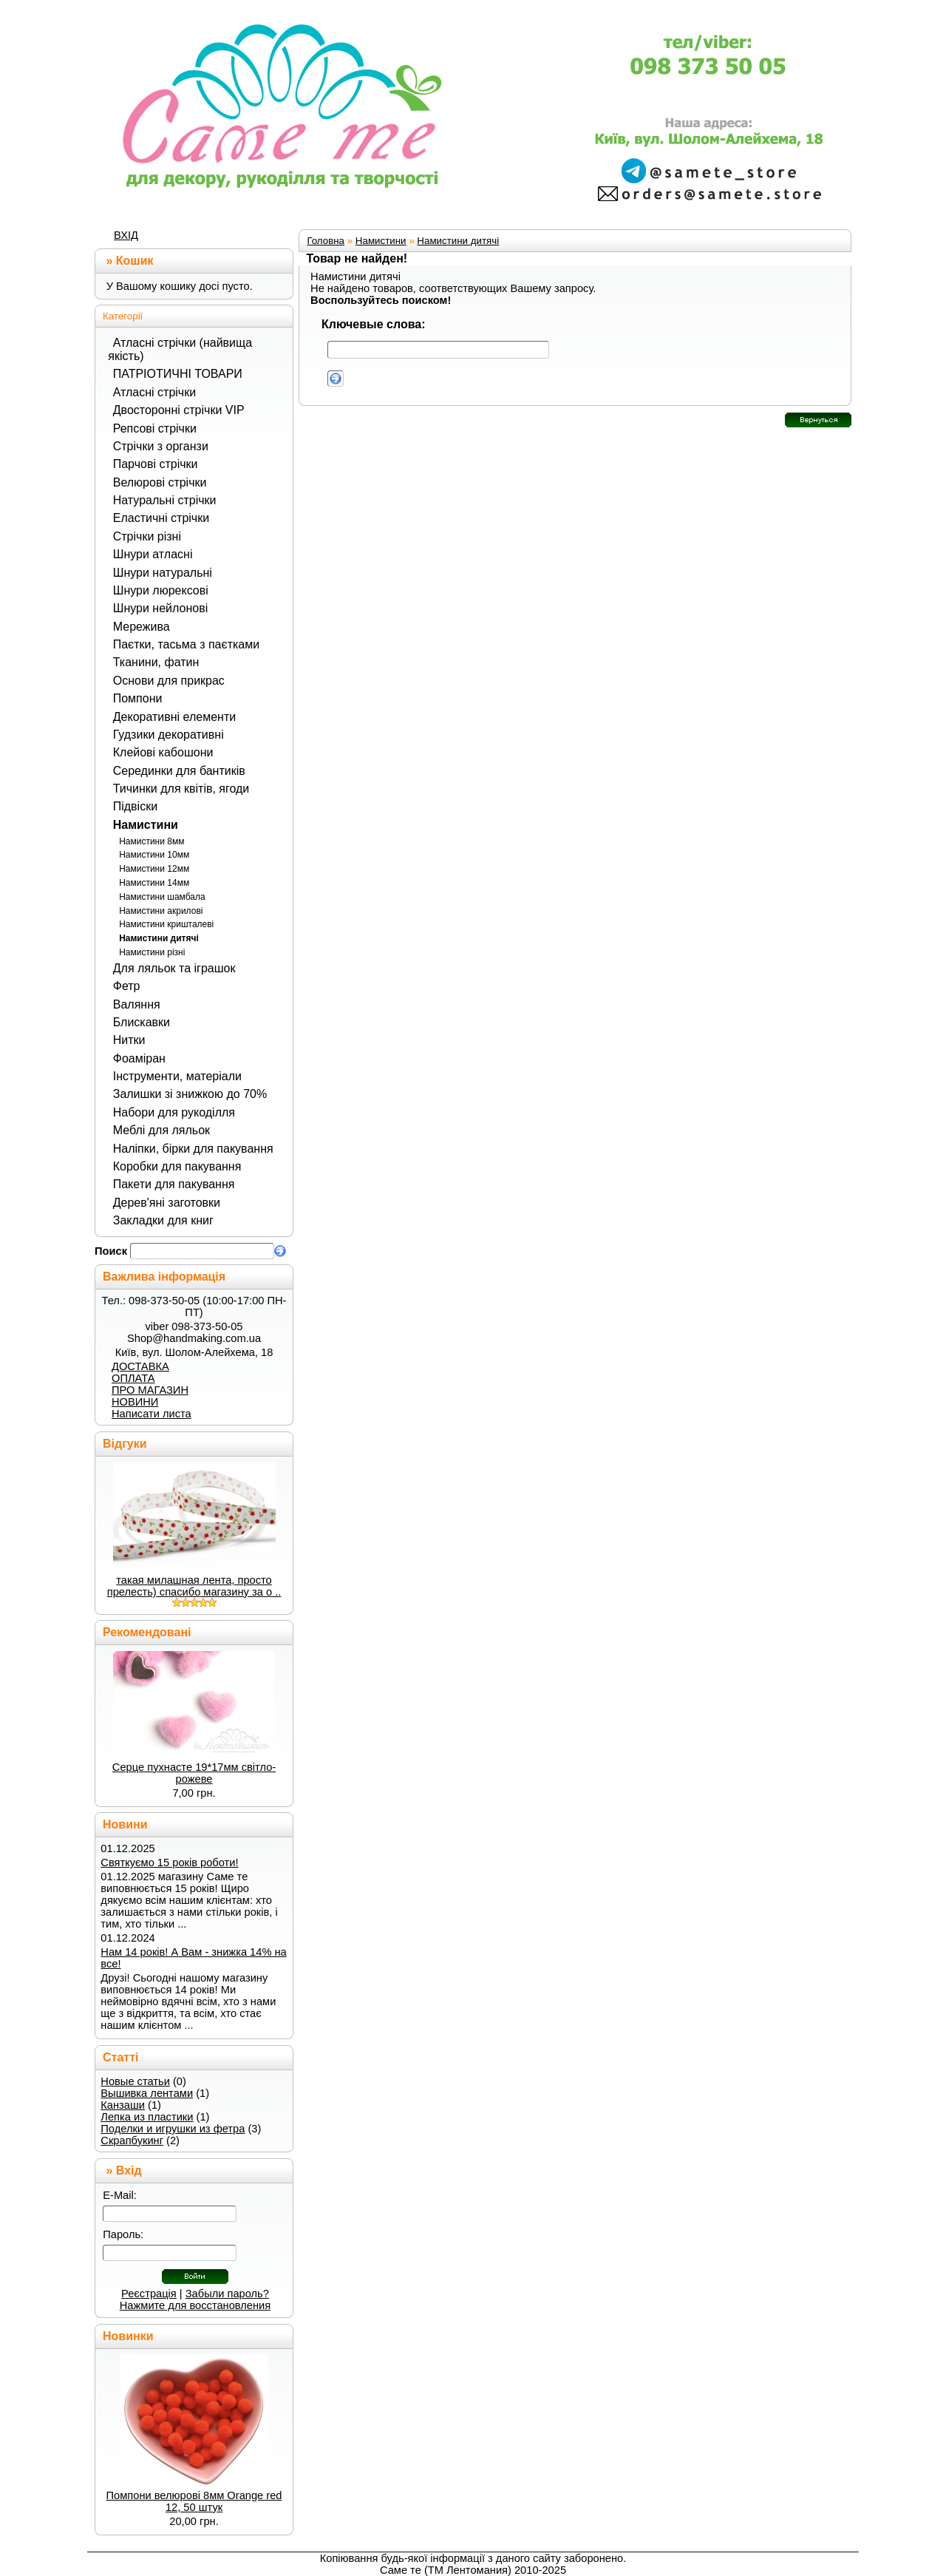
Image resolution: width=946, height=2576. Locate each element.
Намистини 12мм (154, 869)
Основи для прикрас (169, 680)
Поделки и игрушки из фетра (173, 2129)
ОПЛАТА (133, 1378)
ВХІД (126, 235)
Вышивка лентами (147, 2093)
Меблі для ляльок (161, 1130)
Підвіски (135, 806)
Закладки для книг (163, 1220)
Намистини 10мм (154, 855)
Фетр (126, 986)
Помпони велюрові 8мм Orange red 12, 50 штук (194, 2501)
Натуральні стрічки (165, 500)
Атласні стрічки (154, 392)
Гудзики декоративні (168, 734)
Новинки (128, 2336)
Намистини (145, 824)
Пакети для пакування (174, 1184)
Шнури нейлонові (160, 608)
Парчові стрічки (155, 464)
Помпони (138, 698)
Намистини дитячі (159, 938)
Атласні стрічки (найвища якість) (180, 349)
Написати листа (151, 1414)
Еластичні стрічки (161, 518)
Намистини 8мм (151, 841)
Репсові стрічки (155, 428)
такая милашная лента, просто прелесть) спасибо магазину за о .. (194, 1586)
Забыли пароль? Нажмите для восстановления (195, 2299)
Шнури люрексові (160, 590)
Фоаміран (139, 1058)
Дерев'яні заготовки (166, 1202)
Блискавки (141, 1022)
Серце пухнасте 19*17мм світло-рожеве (194, 1773)
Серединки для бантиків (179, 771)
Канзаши (123, 2105)
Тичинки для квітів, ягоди (181, 788)
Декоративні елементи (174, 717)
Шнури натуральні (162, 572)
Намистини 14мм (154, 883)
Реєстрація (149, 2293)
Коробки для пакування (177, 1166)
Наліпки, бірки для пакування (193, 1148)
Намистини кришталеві (166, 924)
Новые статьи (135, 2081)
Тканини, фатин (156, 662)
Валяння (136, 1004)
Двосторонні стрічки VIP (179, 410)
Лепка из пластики (147, 2117)
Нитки (129, 1040)
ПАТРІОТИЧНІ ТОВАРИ (177, 373)
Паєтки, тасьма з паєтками (186, 644)
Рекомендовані (147, 1632)
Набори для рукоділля (174, 1112)
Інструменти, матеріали (177, 1076)
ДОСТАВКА (140, 1366)
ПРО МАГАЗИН (150, 1390)
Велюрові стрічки (160, 482)
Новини (125, 1824)
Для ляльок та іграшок (174, 968)
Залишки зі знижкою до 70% (190, 1094)
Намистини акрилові (161, 911)
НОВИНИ (135, 1402)
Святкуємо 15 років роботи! (169, 1862)
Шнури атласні (153, 554)
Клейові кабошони (163, 752)
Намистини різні (152, 952)
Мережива (141, 626)
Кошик (135, 260)
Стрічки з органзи (160, 446)
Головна (325, 240)
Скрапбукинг (132, 2140)
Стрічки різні (147, 536)
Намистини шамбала (162, 897)
